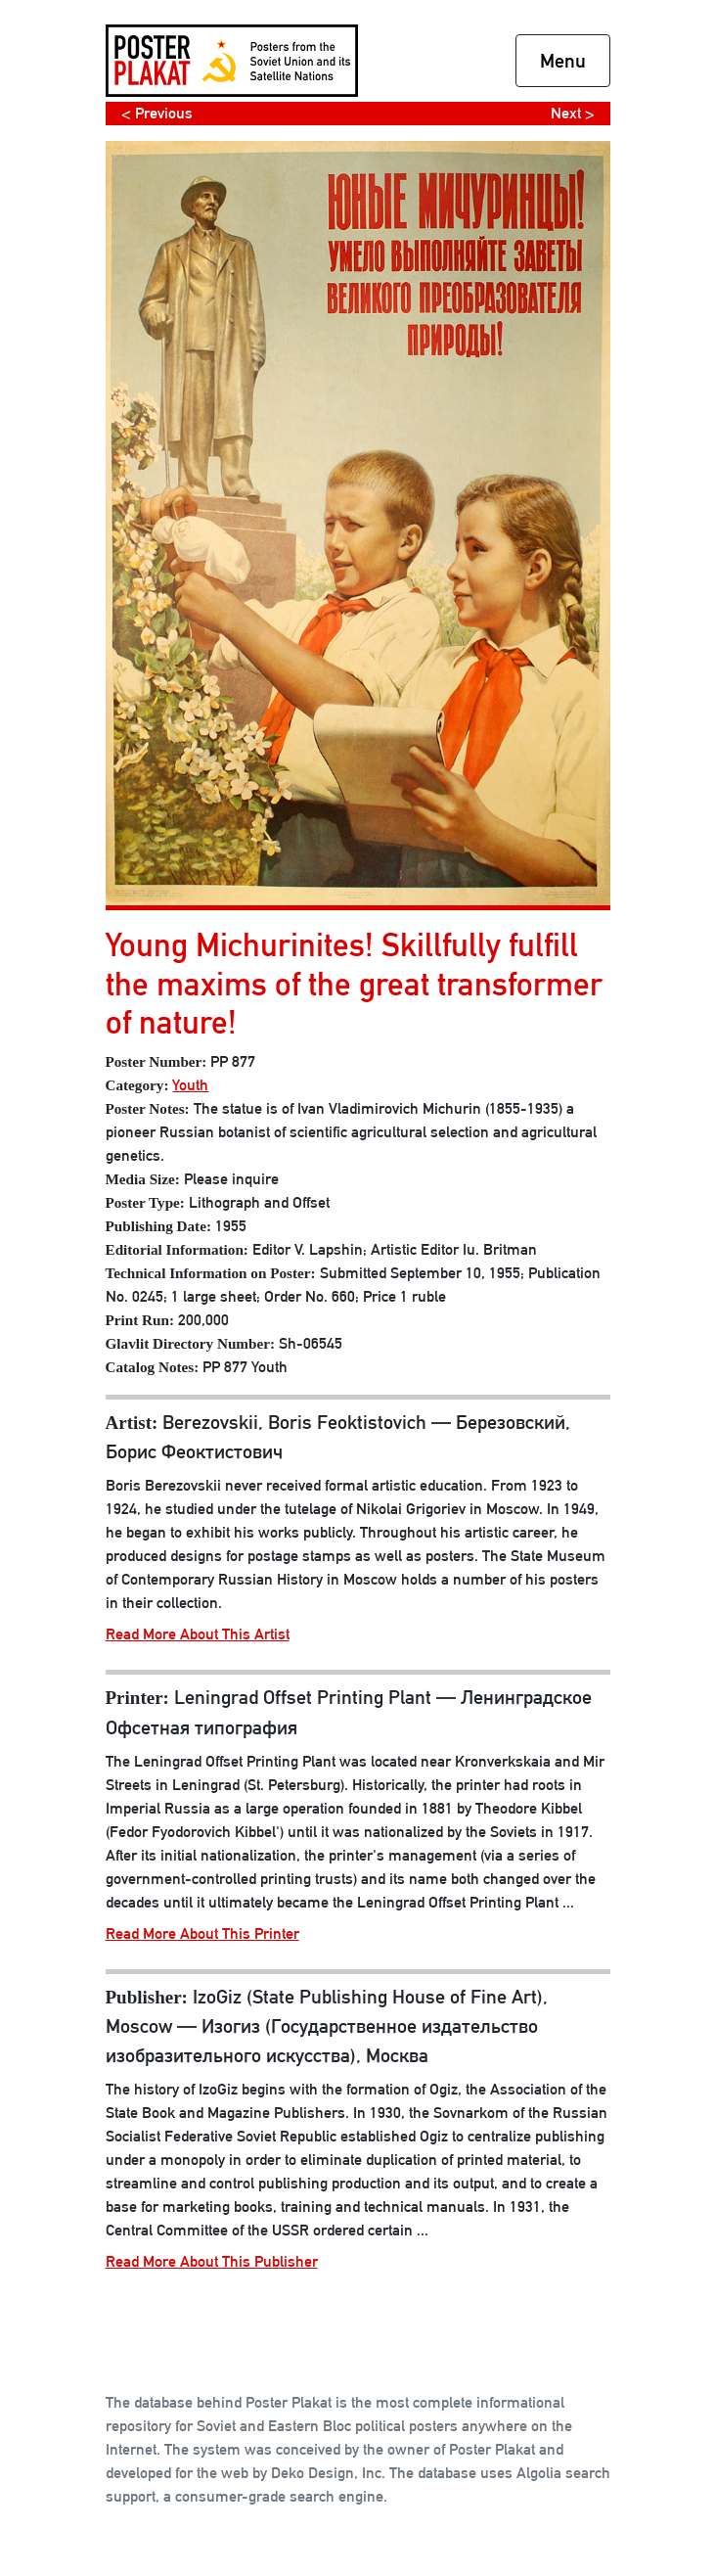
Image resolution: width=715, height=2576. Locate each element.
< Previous (157, 113)
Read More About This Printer (202, 1933)
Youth (190, 1085)
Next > (573, 113)
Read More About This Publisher (212, 2261)
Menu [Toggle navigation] (563, 60)
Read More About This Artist (198, 1634)
